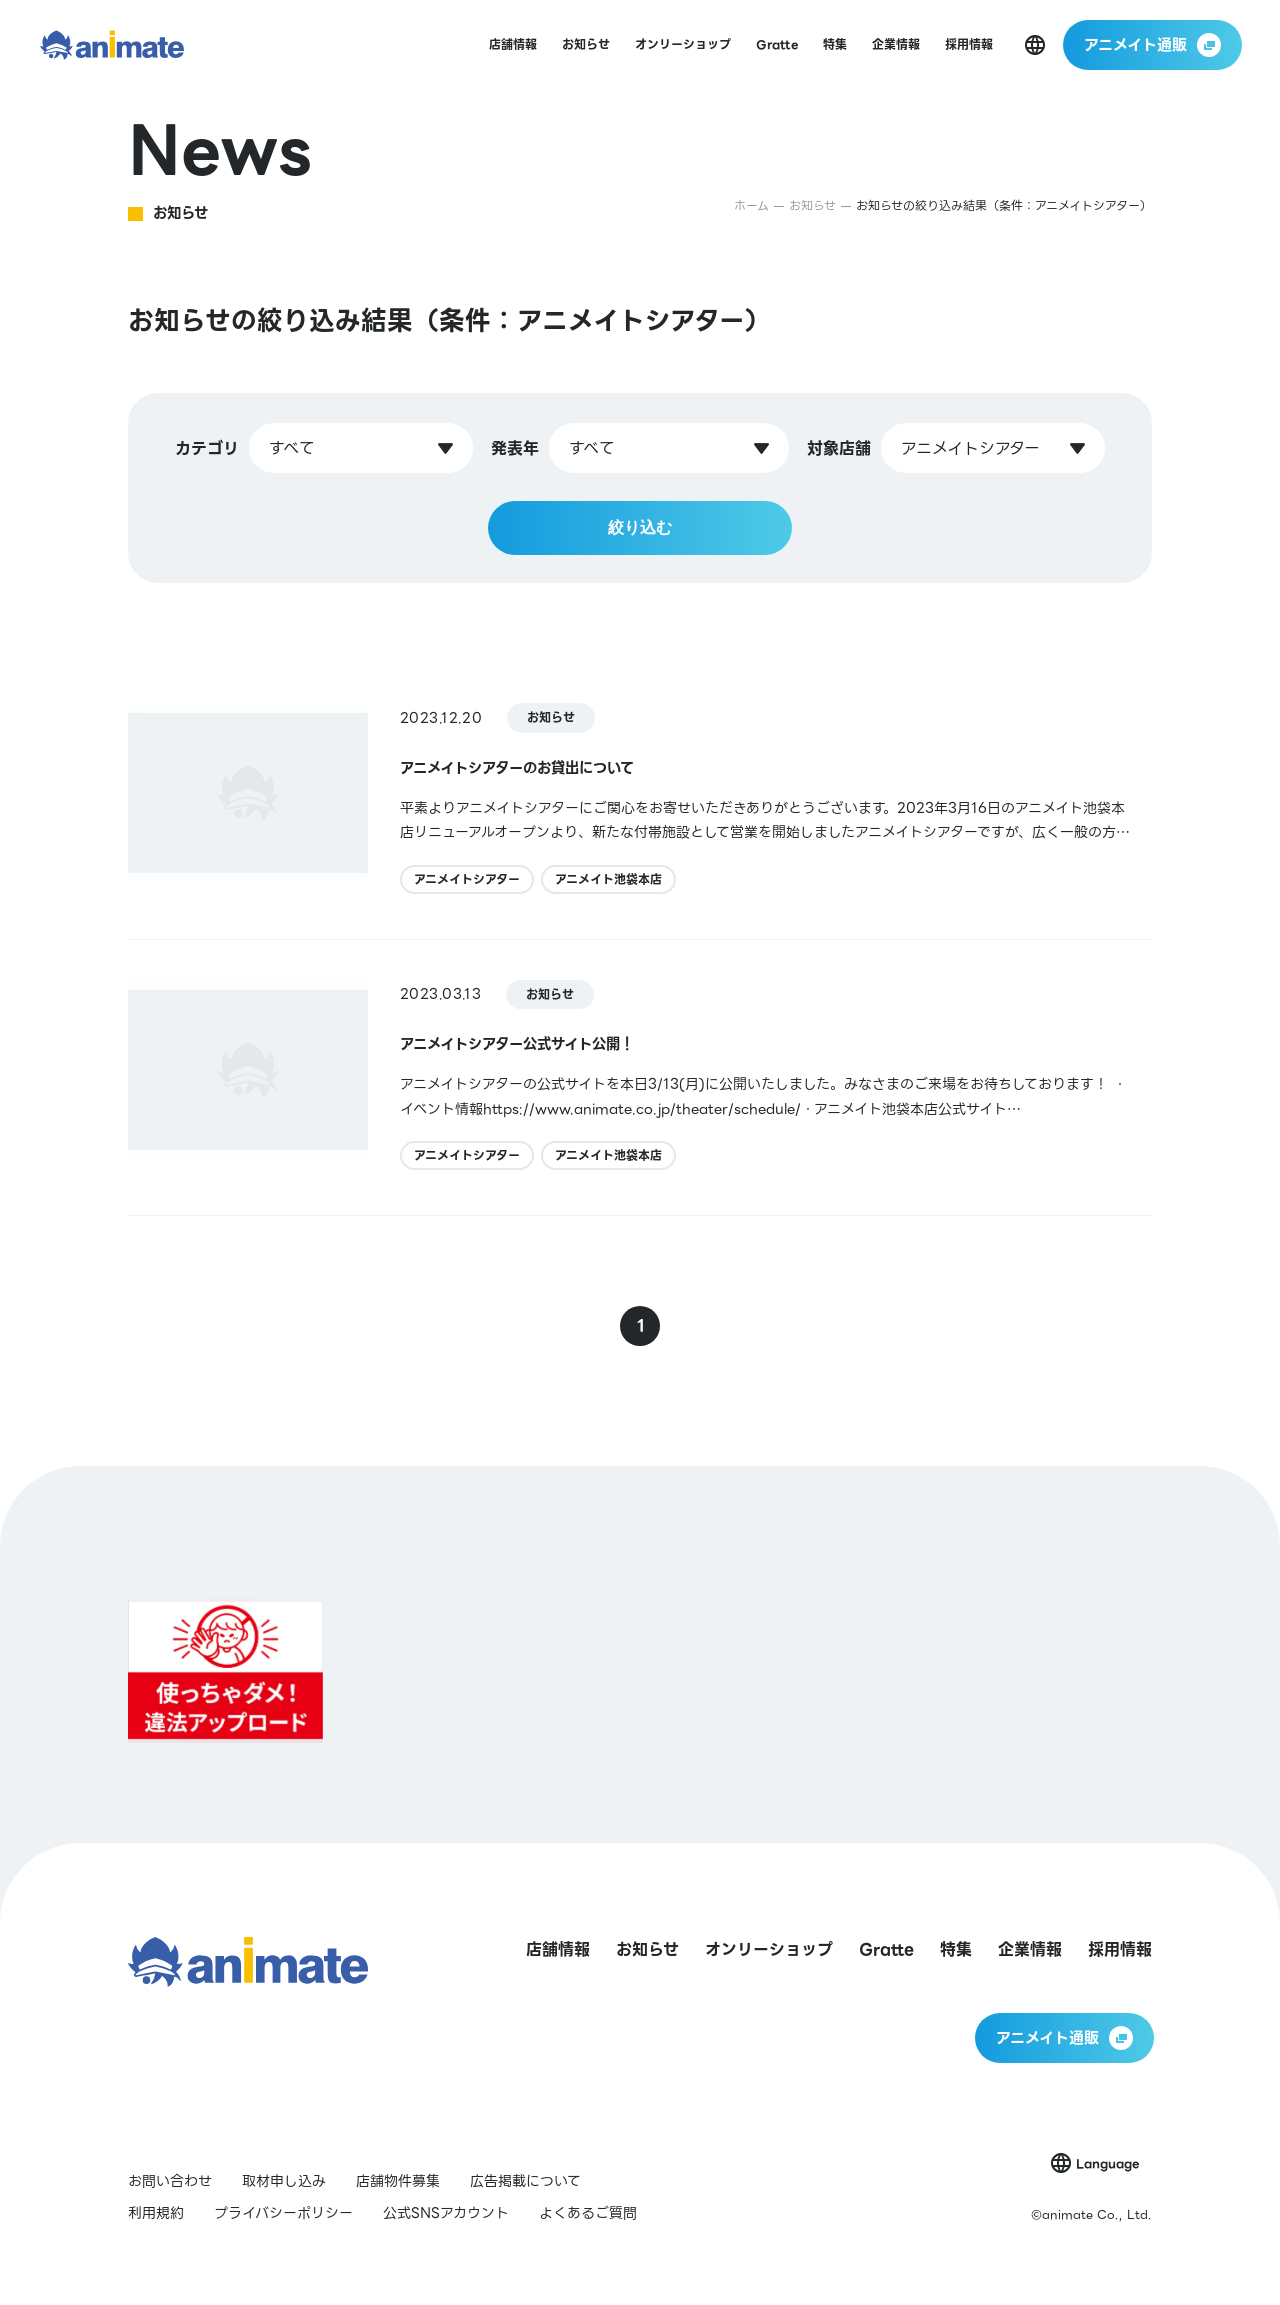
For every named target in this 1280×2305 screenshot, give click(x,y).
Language (1107, 2163)
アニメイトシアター (467, 879)
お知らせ (551, 717)
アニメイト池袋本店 (608, 879)
